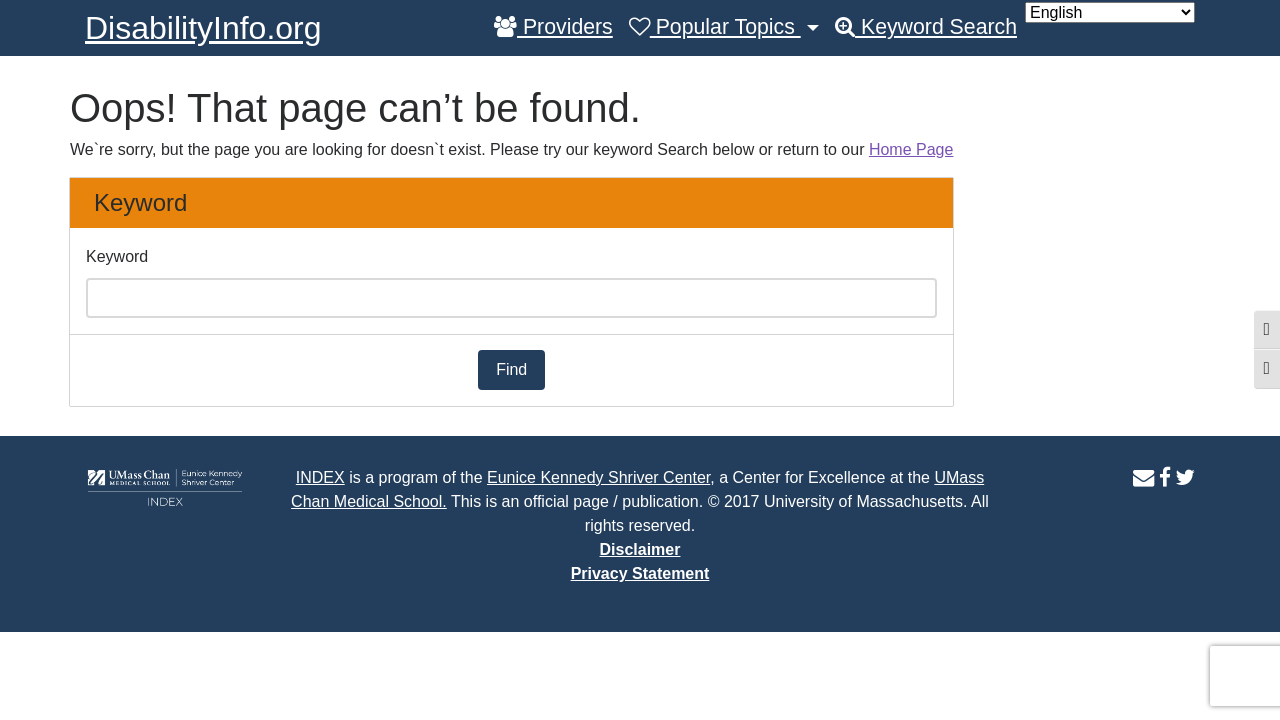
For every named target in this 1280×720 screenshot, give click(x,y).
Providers (553, 27)
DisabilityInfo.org (203, 28)
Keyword (117, 256)
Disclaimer (640, 549)
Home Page (911, 149)
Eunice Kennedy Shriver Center (598, 477)
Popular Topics (715, 27)
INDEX (320, 477)
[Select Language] (1110, 12)
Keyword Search (926, 27)
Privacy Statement (640, 573)
